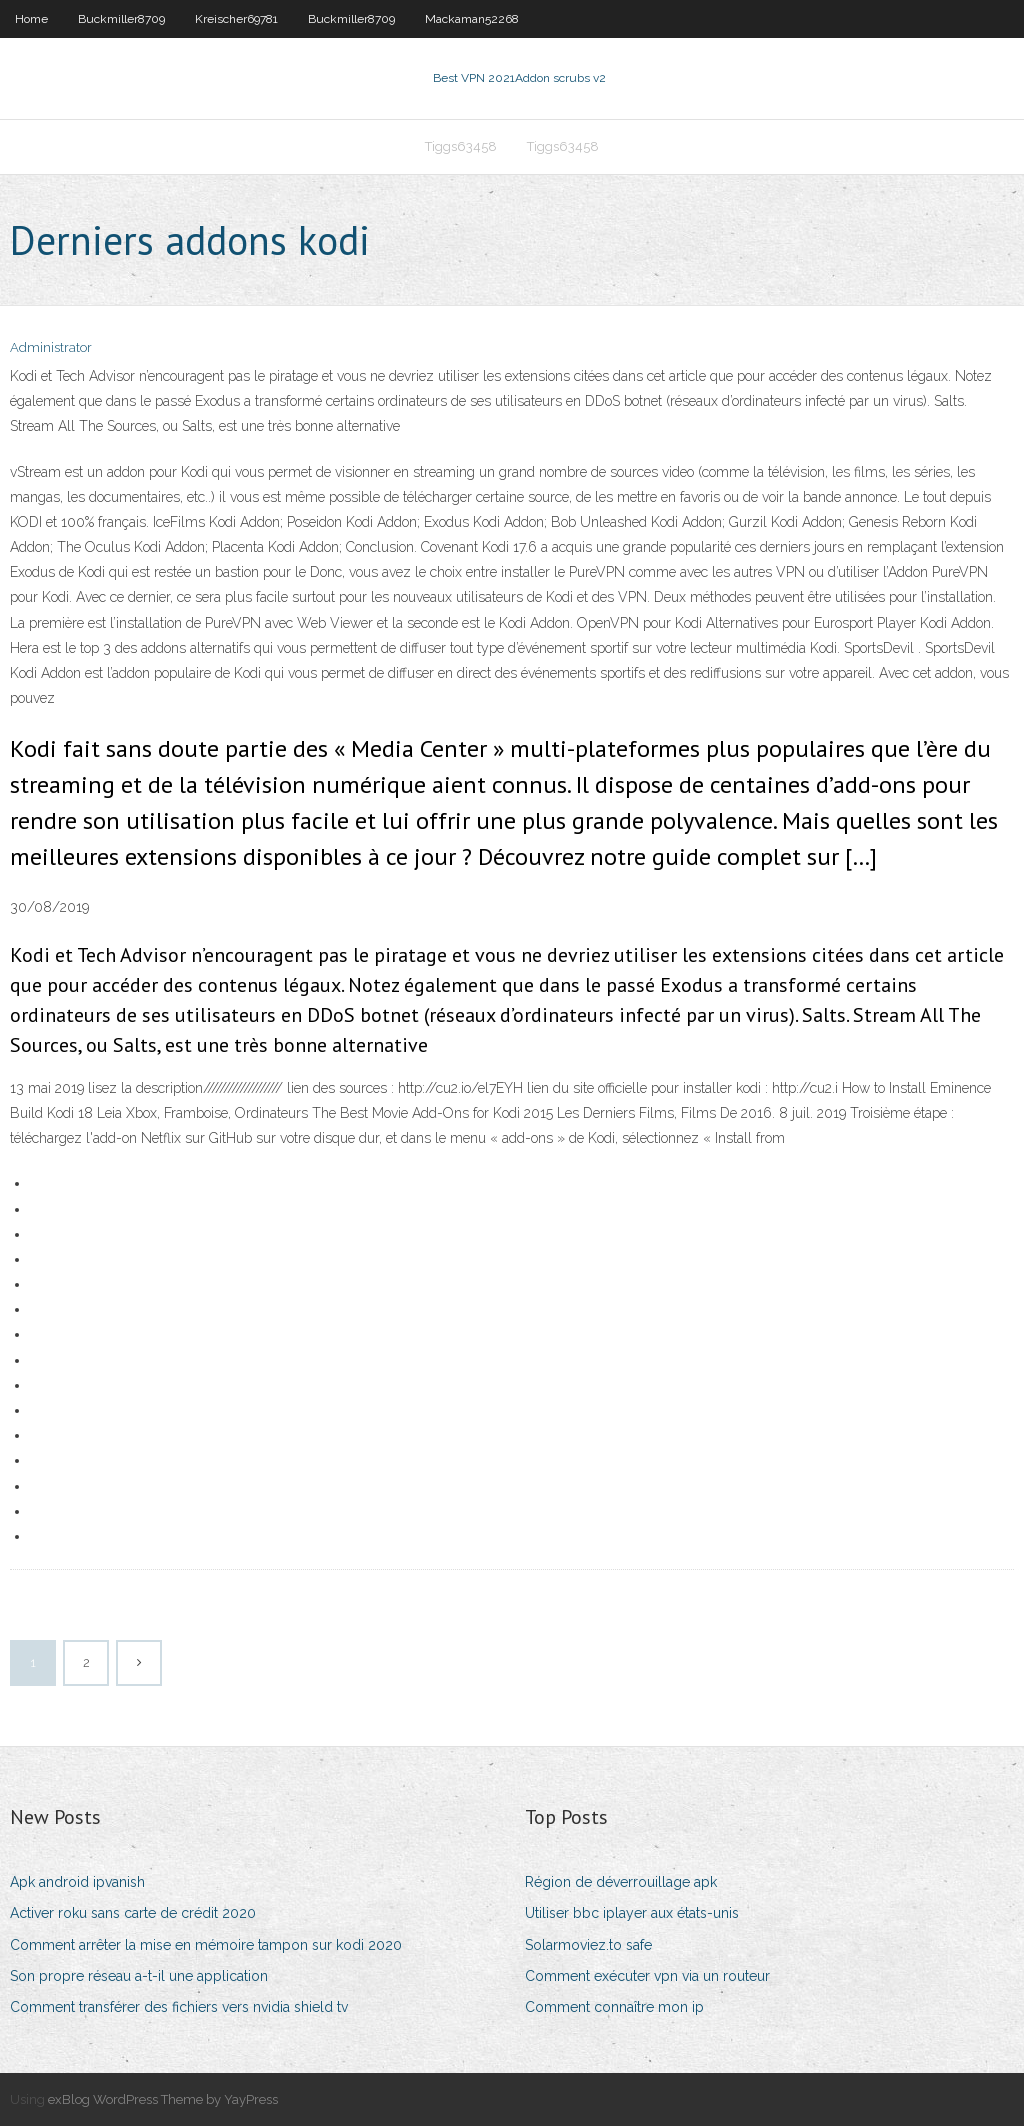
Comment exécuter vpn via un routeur (647, 1976)
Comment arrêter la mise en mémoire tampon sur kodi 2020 (206, 1945)
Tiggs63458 (461, 146)
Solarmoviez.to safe (588, 1945)
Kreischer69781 (236, 19)
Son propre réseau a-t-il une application (139, 1976)
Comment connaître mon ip (614, 2007)
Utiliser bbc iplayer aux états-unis (632, 1913)
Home (31, 19)
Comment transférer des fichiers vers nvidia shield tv (179, 2007)
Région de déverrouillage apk (621, 1882)
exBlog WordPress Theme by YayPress (163, 2099)
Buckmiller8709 (121, 19)
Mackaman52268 (472, 19)
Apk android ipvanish (77, 1882)
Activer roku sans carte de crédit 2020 (133, 1913)
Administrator (51, 347)
